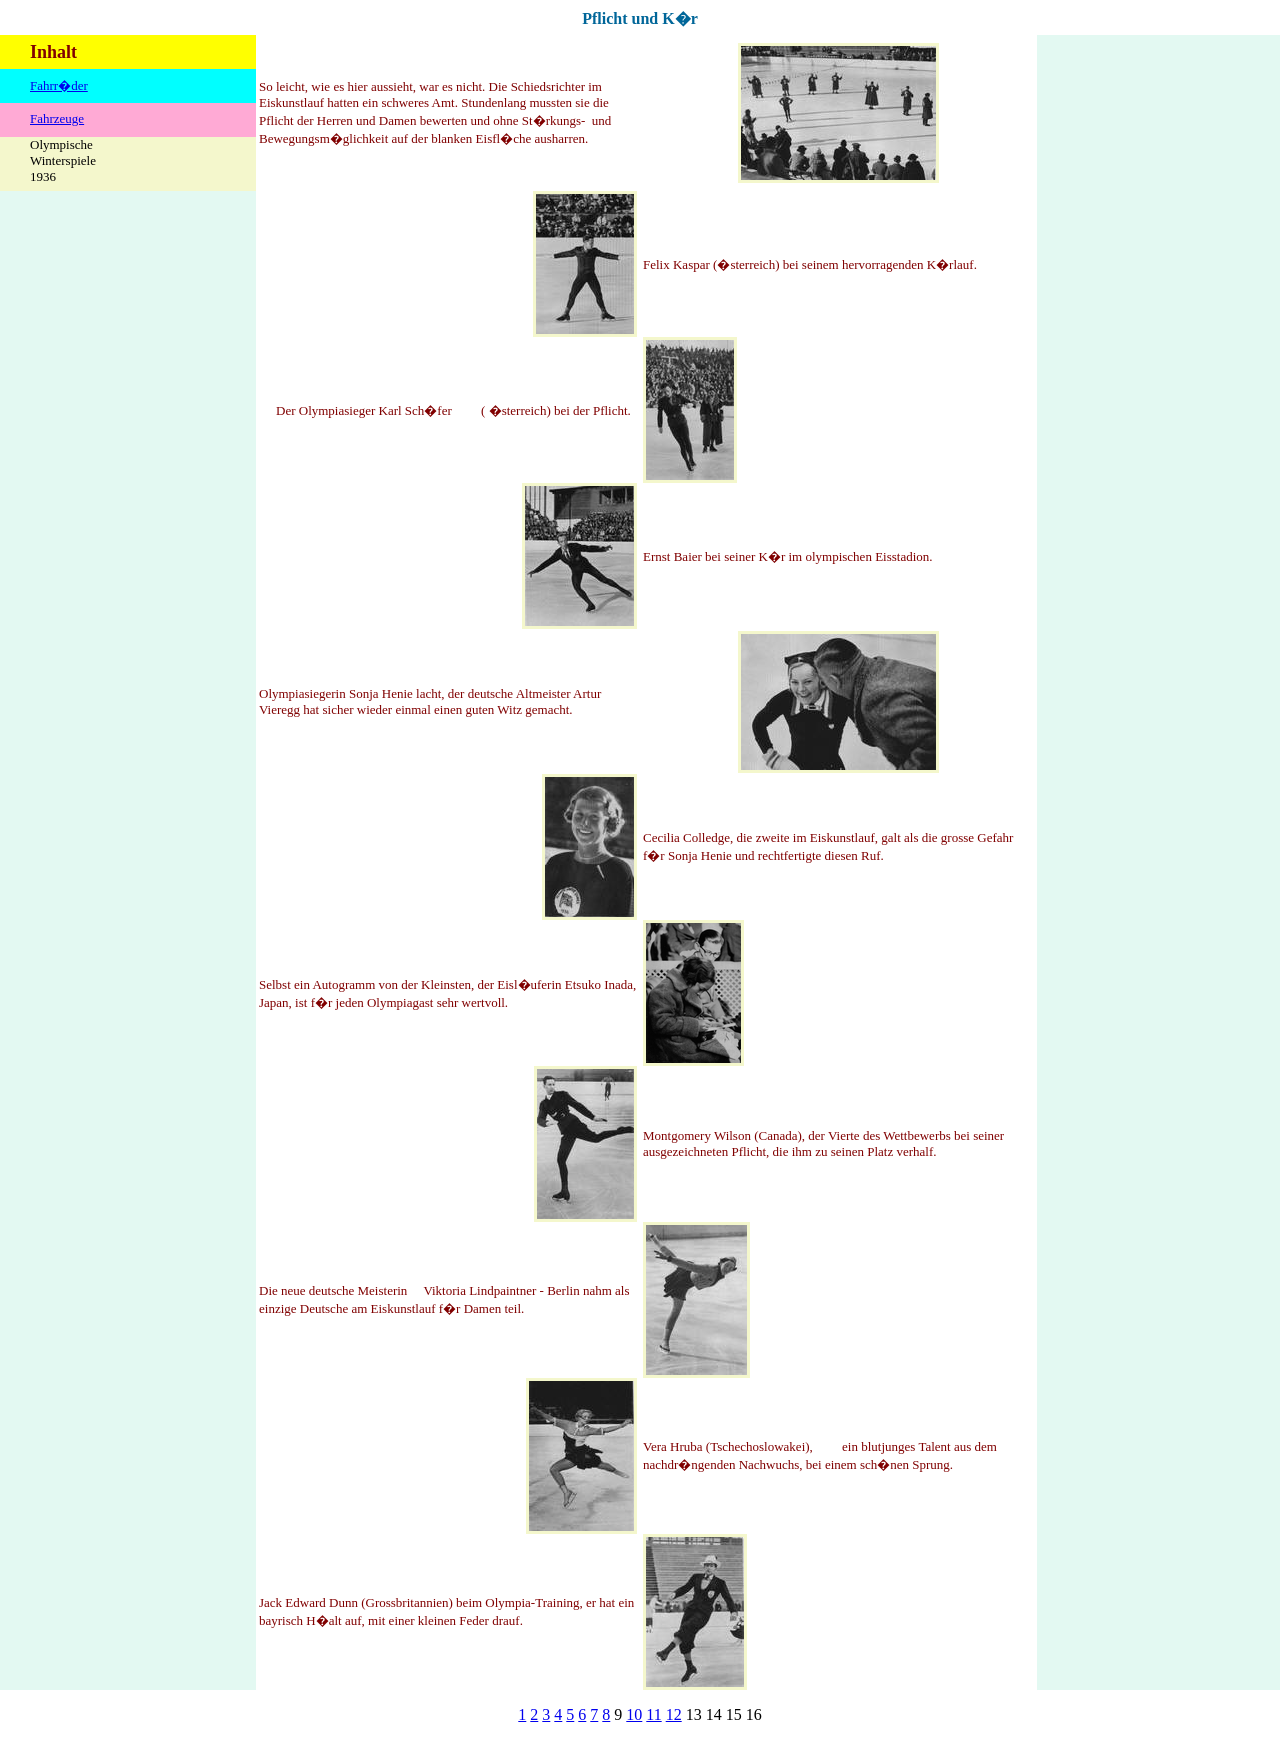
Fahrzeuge (57, 118)
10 (634, 1714)
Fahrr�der (59, 85)
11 (653, 1714)
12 (674, 1714)
